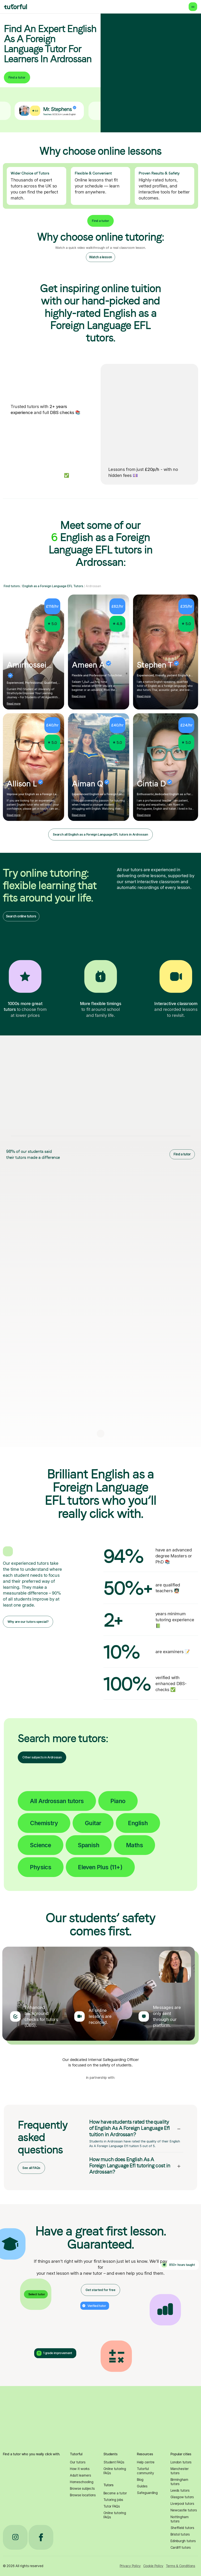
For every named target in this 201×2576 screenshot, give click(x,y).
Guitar (93, 1823)
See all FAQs (31, 2168)
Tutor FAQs (111, 2506)
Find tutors (12, 586)
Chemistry (44, 1823)
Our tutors (77, 2462)
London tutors (181, 2462)
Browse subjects (82, 2488)
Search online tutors (21, 916)
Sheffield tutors (182, 2528)
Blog (140, 2480)
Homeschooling (81, 2482)
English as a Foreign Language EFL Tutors (52, 586)
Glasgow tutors (182, 2497)
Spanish (88, 1845)
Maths (134, 1845)
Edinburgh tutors (183, 2541)
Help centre (145, 2462)
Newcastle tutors (183, 2510)
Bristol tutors (180, 2534)
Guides (142, 2486)
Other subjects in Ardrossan (42, 1757)
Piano (117, 1800)
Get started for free (100, 2290)
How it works (80, 2469)
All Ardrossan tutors (57, 1800)
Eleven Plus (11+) (100, 1867)
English (138, 1823)
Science (40, 1845)
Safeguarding (147, 2493)
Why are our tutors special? (28, 1622)
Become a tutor (115, 2493)
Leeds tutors (180, 2490)
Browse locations (83, 2495)
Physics (40, 1867)
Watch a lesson (100, 257)
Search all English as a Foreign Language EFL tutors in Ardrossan (100, 834)
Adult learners (80, 2475)
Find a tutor (16, 77)
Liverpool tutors (182, 2504)
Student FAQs (113, 2462)
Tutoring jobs (113, 2500)
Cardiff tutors (180, 2547)
